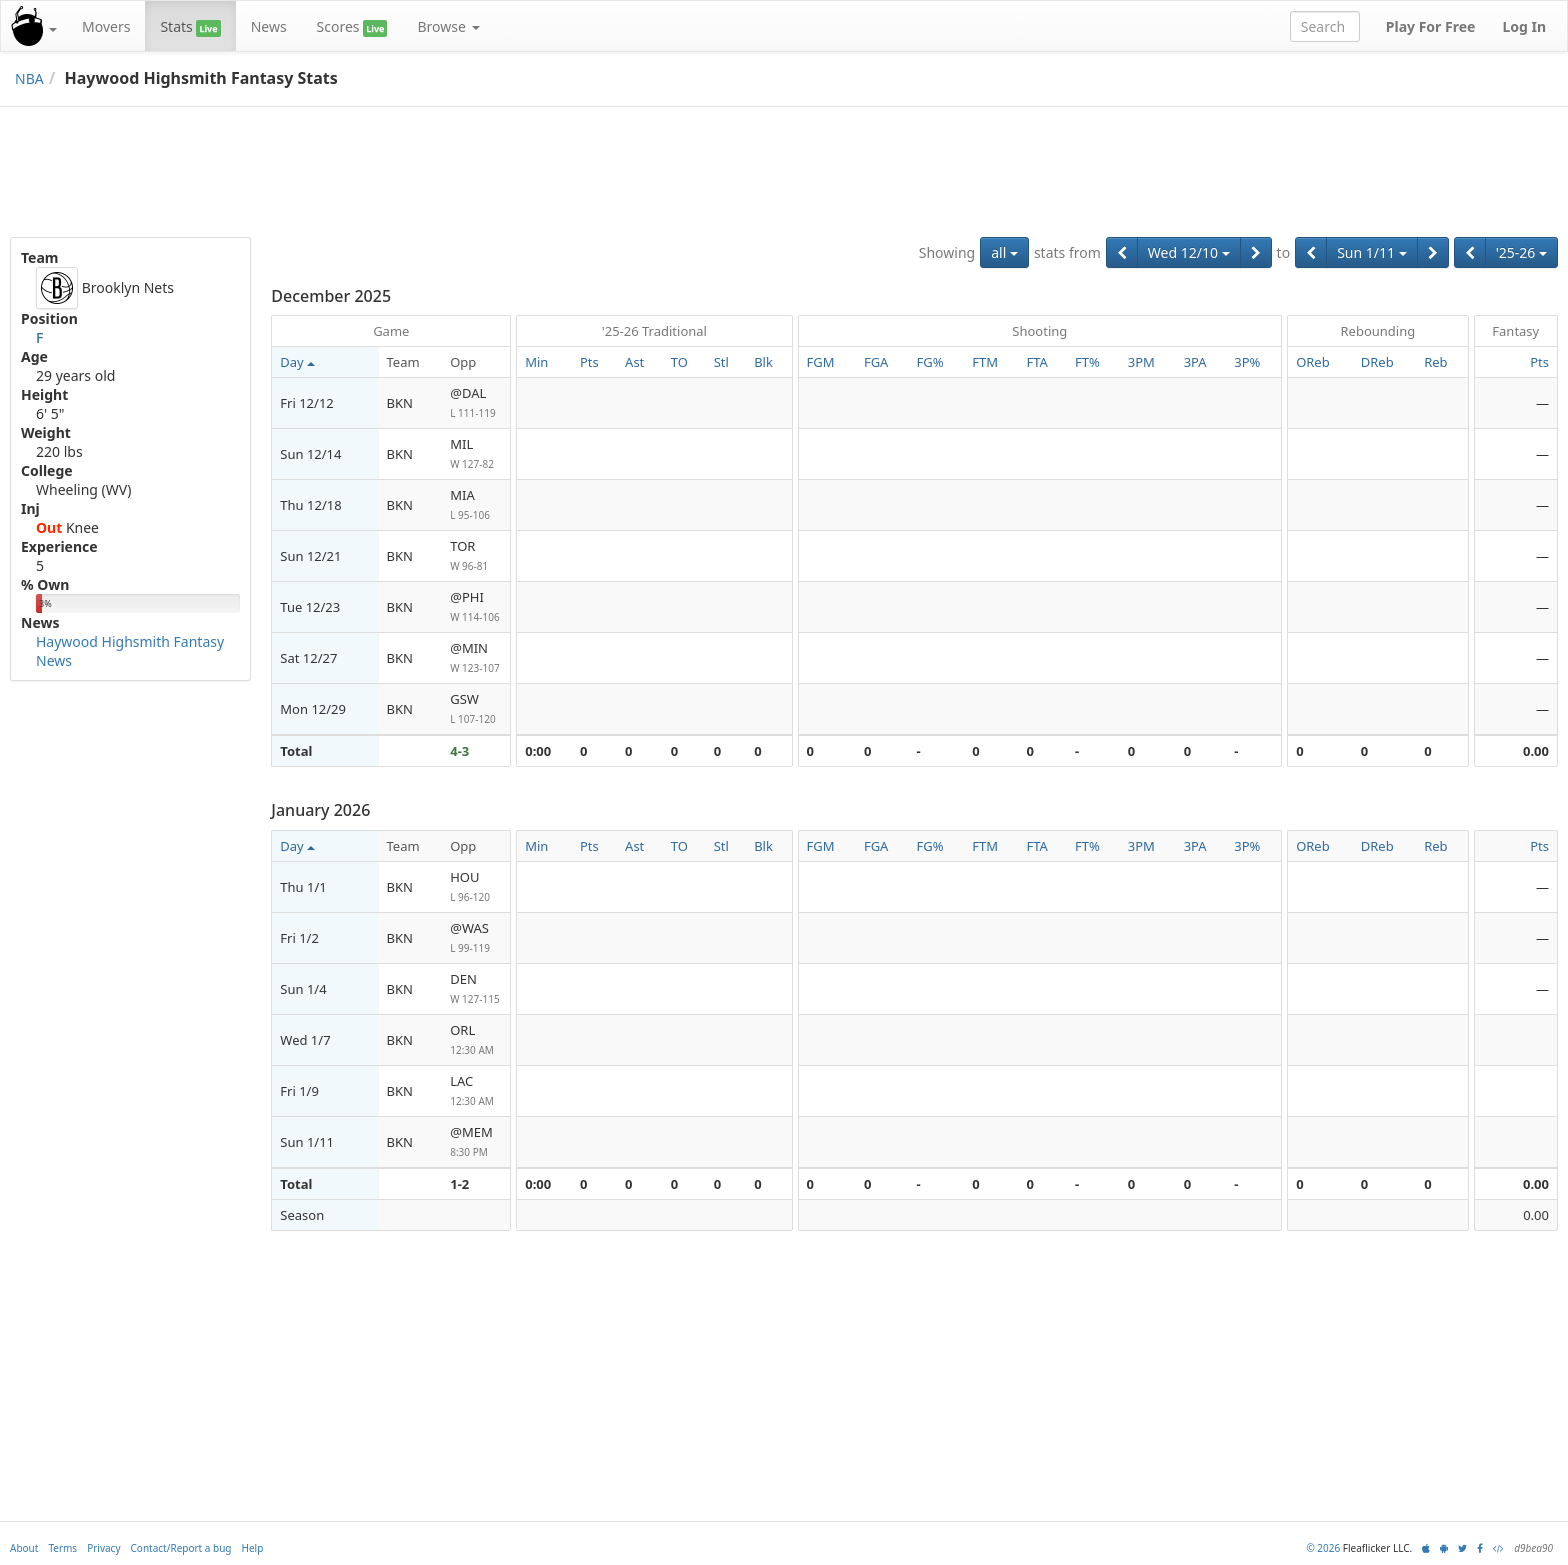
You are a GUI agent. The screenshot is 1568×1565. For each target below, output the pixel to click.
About (24, 1548)
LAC (476, 1091)
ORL (476, 1040)
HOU (476, 887)
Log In (1524, 26)
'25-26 (1521, 252)
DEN (476, 989)
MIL (476, 454)
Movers (106, 26)
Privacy (103, 1548)
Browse (448, 26)
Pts (1539, 362)
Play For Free (1431, 26)
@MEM (476, 1142)
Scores (352, 27)
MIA (476, 505)
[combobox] (1325, 26)
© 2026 (1323, 1548)
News (269, 26)
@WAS (476, 938)
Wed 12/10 (1189, 252)
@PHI (476, 607)
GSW (476, 709)
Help (253, 1548)
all (1004, 252)
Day (297, 362)
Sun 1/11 (1372, 252)
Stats (190, 27)
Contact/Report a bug (181, 1548)
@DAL (476, 403)
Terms (62, 1548)
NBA (29, 78)
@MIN (476, 658)
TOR (476, 556)
